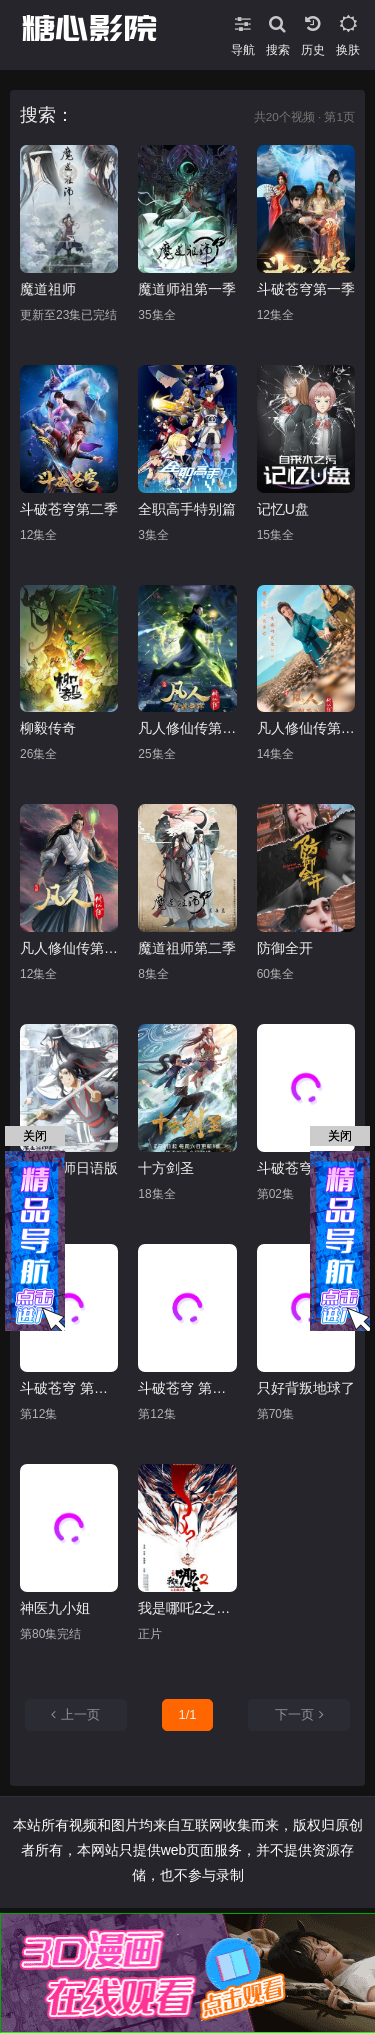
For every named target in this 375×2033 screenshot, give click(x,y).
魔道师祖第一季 (187, 289)
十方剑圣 (166, 1168)
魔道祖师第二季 (187, 948)
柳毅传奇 (48, 728)
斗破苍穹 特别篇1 (306, 1168)
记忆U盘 (283, 509)
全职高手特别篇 (187, 509)
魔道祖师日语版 (69, 1168)
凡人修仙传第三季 (306, 728)
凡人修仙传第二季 (187, 728)
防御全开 (285, 948)
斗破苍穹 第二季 (187, 1388)
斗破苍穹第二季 (69, 509)
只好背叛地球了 (306, 1388)
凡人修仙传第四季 (69, 948)
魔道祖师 (48, 289)
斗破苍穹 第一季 (69, 1388)
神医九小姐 (55, 1608)
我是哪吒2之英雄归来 (187, 1608)
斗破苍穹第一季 (306, 289)
